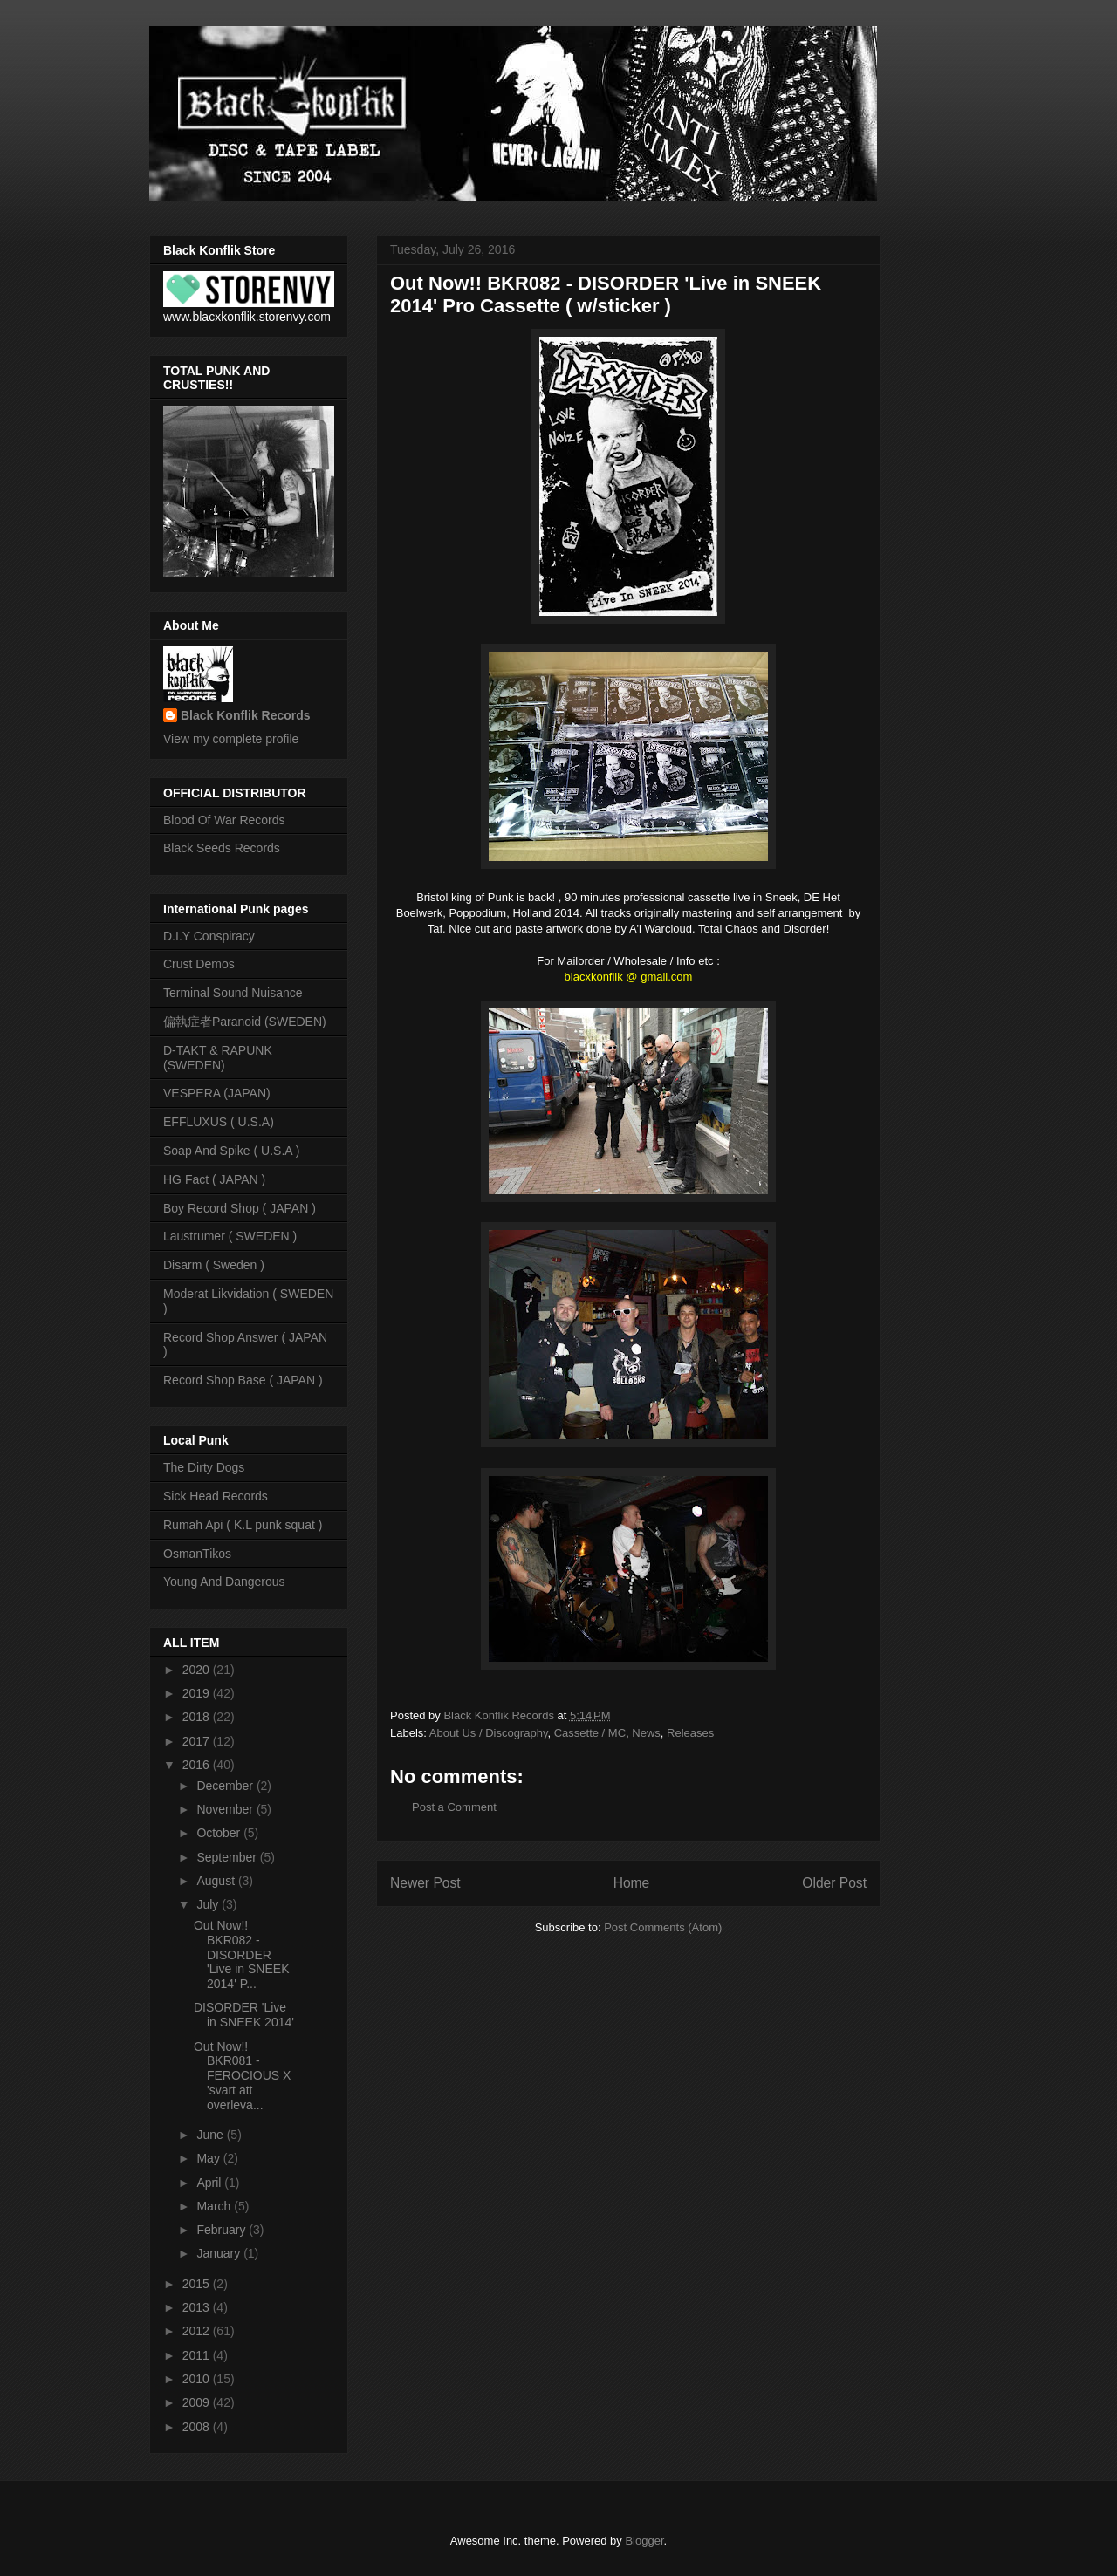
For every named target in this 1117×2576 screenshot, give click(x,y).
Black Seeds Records (221, 848)
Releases (690, 1732)
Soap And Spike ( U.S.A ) (231, 1151)
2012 (197, 2331)
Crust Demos (199, 964)
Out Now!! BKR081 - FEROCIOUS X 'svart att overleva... (242, 2076)
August (216, 1881)
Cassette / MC (590, 1732)
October (219, 1833)
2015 (197, 2284)
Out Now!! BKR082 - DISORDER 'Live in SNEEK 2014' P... (242, 1954)
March (215, 2206)
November (226, 1809)
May (209, 2158)
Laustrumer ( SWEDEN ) (230, 1236)
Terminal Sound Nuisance (233, 993)
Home (631, 1883)
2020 (197, 1670)
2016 (197, 1765)
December (226, 1786)
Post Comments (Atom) (663, 1927)
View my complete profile (230, 739)
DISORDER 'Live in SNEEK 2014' (244, 2014)
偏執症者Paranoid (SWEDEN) (244, 1021)
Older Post (834, 1883)
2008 (197, 2427)
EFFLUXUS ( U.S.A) (218, 1122)
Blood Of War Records (224, 820)
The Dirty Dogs (203, 1467)
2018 (197, 1717)
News (646, 1732)
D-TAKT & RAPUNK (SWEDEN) (217, 1057)
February (222, 2230)
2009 (197, 2402)
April (210, 2183)
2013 (197, 2307)
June (211, 2135)
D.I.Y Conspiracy (209, 936)
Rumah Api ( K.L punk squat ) (242, 1525)
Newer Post (425, 1883)
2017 (197, 1741)
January (219, 2253)
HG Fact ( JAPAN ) (214, 1179)
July (209, 1904)
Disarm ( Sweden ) (213, 1265)
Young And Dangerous (224, 1582)
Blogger (644, 2540)
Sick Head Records (215, 1496)
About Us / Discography (488, 1732)
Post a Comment (454, 1807)
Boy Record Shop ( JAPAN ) (239, 1208)
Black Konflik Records (246, 715)
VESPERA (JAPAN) (217, 1093)
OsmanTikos (197, 1554)
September (227, 1857)
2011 (197, 2355)
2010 (197, 2379)
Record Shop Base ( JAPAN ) (243, 1380)
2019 (197, 1693)
